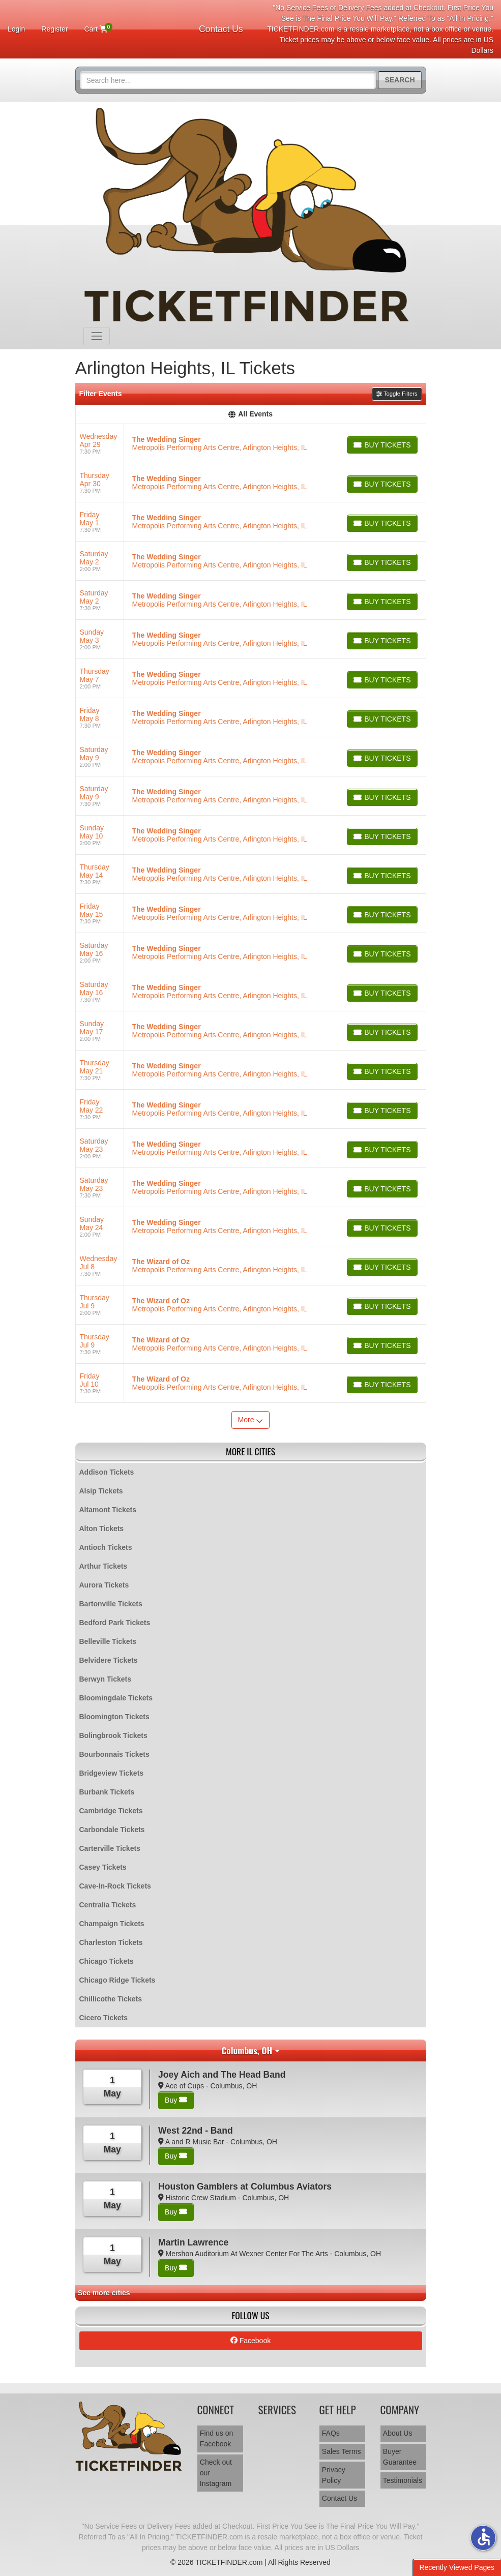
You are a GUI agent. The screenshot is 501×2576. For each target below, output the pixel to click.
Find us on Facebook (216, 2438)
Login (16, 29)
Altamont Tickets (108, 1510)
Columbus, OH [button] (246, 2050)
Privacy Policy (333, 2475)
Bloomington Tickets (114, 1717)
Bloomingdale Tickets (116, 1698)
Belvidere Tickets (108, 1660)
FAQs (331, 2433)
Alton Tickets (101, 1528)
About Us (397, 2433)
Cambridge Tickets (111, 1811)
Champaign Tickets (111, 1924)
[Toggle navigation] (96, 336)
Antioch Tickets (105, 1547)
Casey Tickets (103, 1867)
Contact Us (221, 29)
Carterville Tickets (109, 1848)
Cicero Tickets (103, 2018)
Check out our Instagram (216, 2473)
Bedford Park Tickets (115, 1623)
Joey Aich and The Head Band (221, 2075)
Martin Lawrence (193, 2242)
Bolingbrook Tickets (113, 1735)
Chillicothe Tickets (110, 1999)
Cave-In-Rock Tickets (115, 1886)
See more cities (104, 2293)
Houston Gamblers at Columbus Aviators (245, 2186)
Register (54, 29)
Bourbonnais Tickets (114, 1754)
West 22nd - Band (195, 2130)
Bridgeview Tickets (111, 1773)
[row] (250, 443)
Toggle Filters (397, 394)
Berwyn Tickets (105, 1679)
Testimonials (402, 2480)
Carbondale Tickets (112, 1829)
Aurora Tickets (104, 1585)
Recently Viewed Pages (456, 2567)
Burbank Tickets (107, 1792)
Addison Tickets (106, 1472)
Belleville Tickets (108, 1641)
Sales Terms (341, 2451)
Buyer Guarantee (400, 2456)
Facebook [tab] (250, 2341)
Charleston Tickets (111, 1942)
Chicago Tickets (106, 1961)
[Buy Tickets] (382, 445)
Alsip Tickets (101, 1491)
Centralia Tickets (107, 1905)
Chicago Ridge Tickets (117, 1980)
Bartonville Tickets (110, 1604)
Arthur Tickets (103, 1566)
